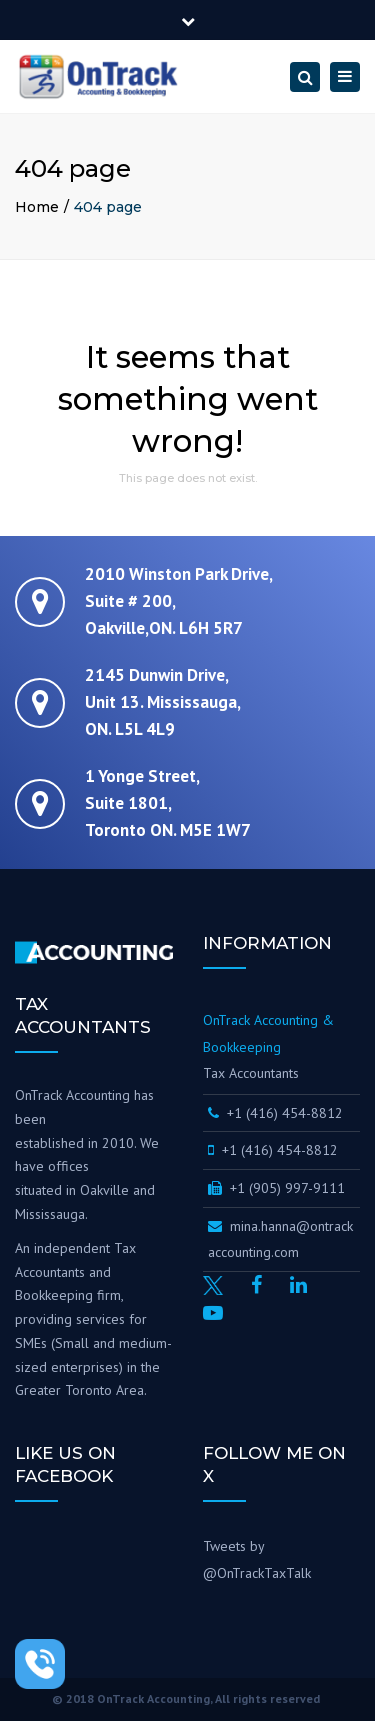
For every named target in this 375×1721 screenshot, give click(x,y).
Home (37, 207)
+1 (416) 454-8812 (277, 1113)
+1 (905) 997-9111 (276, 1188)
